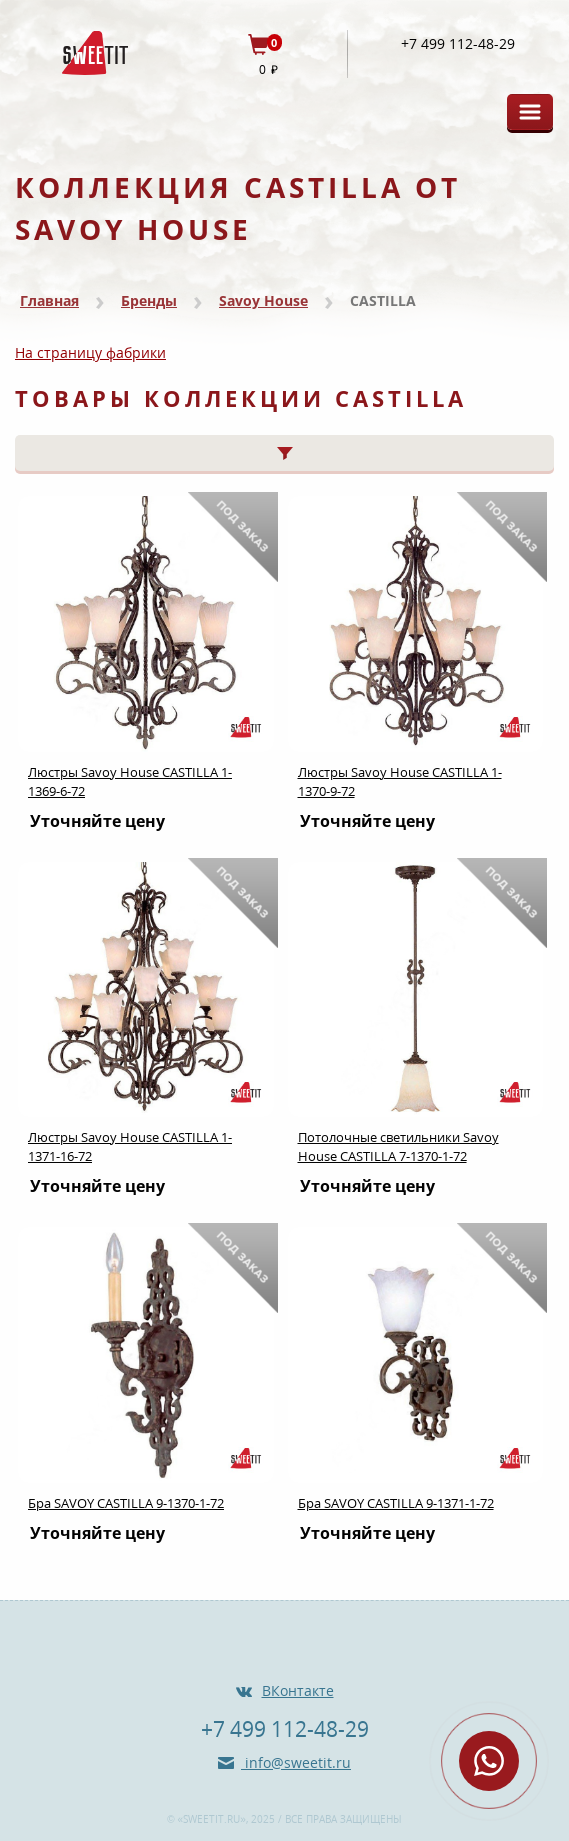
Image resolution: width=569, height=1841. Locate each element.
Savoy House (263, 300)
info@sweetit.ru (296, 1762)
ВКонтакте (298, 1690)
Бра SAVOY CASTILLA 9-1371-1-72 (396, 1503)
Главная (49, 300)
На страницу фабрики (90, 352)
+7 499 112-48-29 (458, 44)
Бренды (149, 300)
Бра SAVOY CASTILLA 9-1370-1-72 (126, 1503)
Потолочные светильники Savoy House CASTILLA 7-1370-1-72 (398, 1146)
